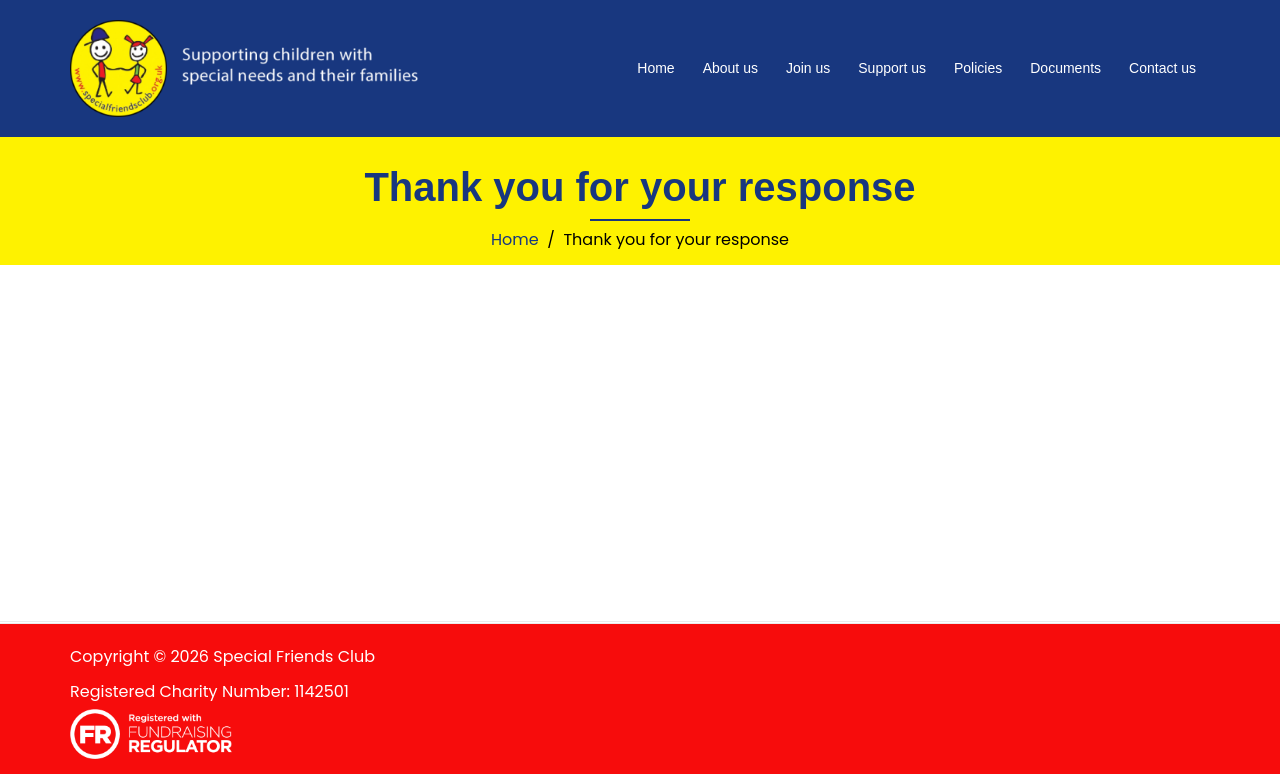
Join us (808, 68)
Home (655, 68)
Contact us (1162, 68)
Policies (978, 68)
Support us (892, 68)
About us (730, 68)
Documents (1065, 68)
